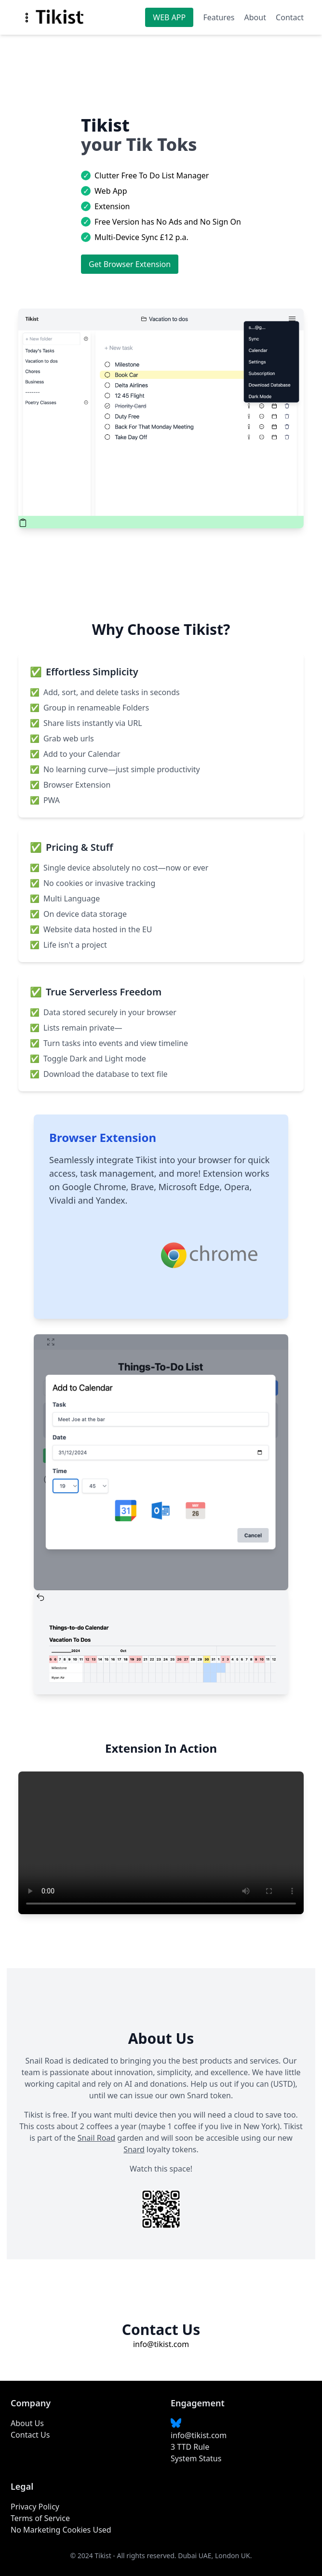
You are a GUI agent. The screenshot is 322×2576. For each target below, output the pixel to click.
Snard (134, 2149)
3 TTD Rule (190, 2447)
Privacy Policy (35, 2506)
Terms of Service (40, 2518)
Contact (290, 17)
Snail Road (97, 2138)
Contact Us (30, 2434)
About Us (27, 2423)
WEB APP (169, 17)
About (255, 17)
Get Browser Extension (130, 264)
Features (218, 17)
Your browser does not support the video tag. (161, 1842)
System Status (196, 2458)
